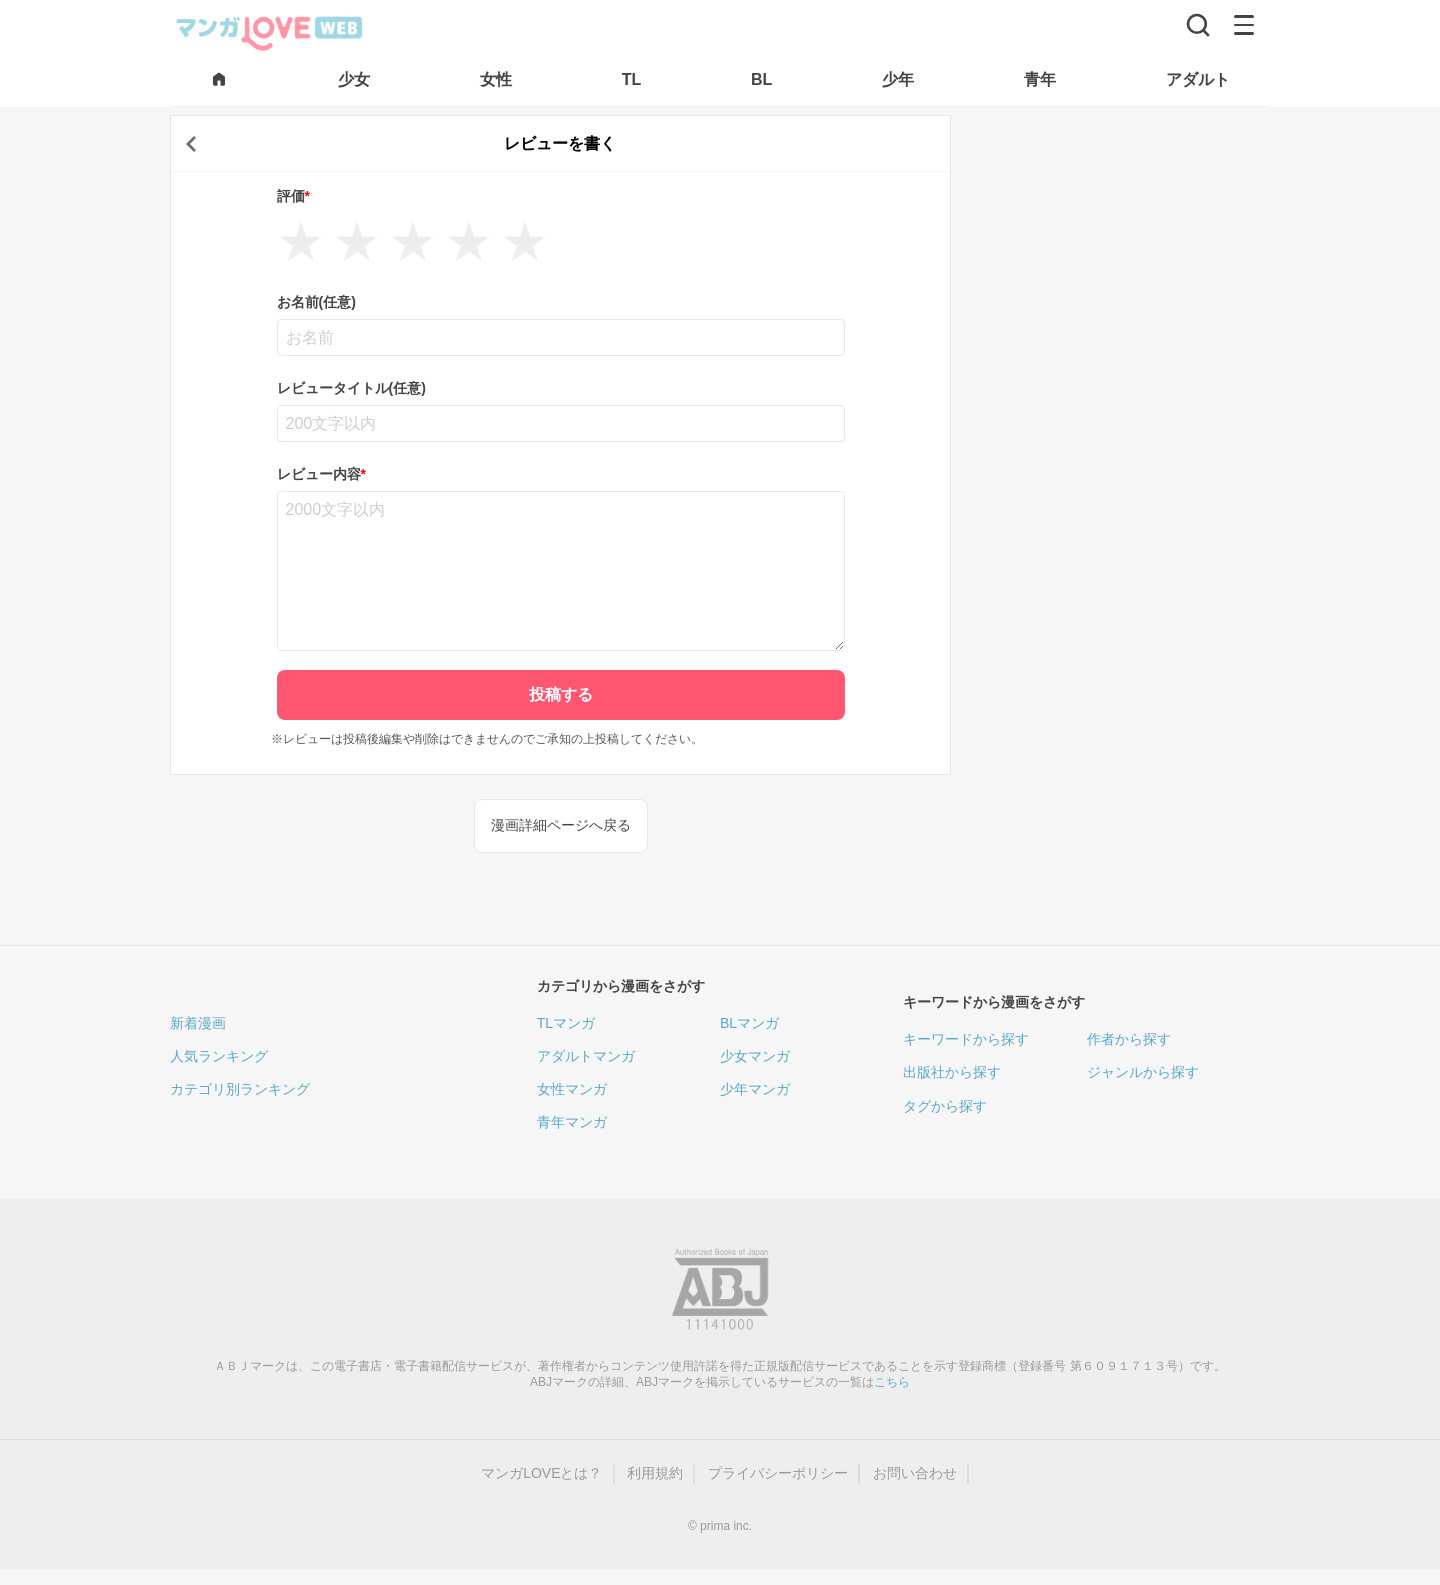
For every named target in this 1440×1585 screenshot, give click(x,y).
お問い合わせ (915, 1473)
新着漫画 (198, 1023)
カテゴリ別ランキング (240, 1089)
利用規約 (655, 1473)
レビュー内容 (321, 474)
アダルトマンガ (586, 1056)
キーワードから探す (966, 1039)
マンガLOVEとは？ (541, 1473)
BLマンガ (749, 1023)
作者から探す (1129, 1039)
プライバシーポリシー (778, 1473)
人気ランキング (219, 1056)
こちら (892, 1382)
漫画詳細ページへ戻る (561, 825)
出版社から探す (952, 1072)
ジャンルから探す (1143, 1072)
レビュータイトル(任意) (351, 388)
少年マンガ (755, 1089)
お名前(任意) (316, 302)
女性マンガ (572, 1089)
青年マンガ (572, 1122)
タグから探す (945, 1106)
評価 (293, 196)
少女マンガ (755, 1056)
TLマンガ (566, 1023)
